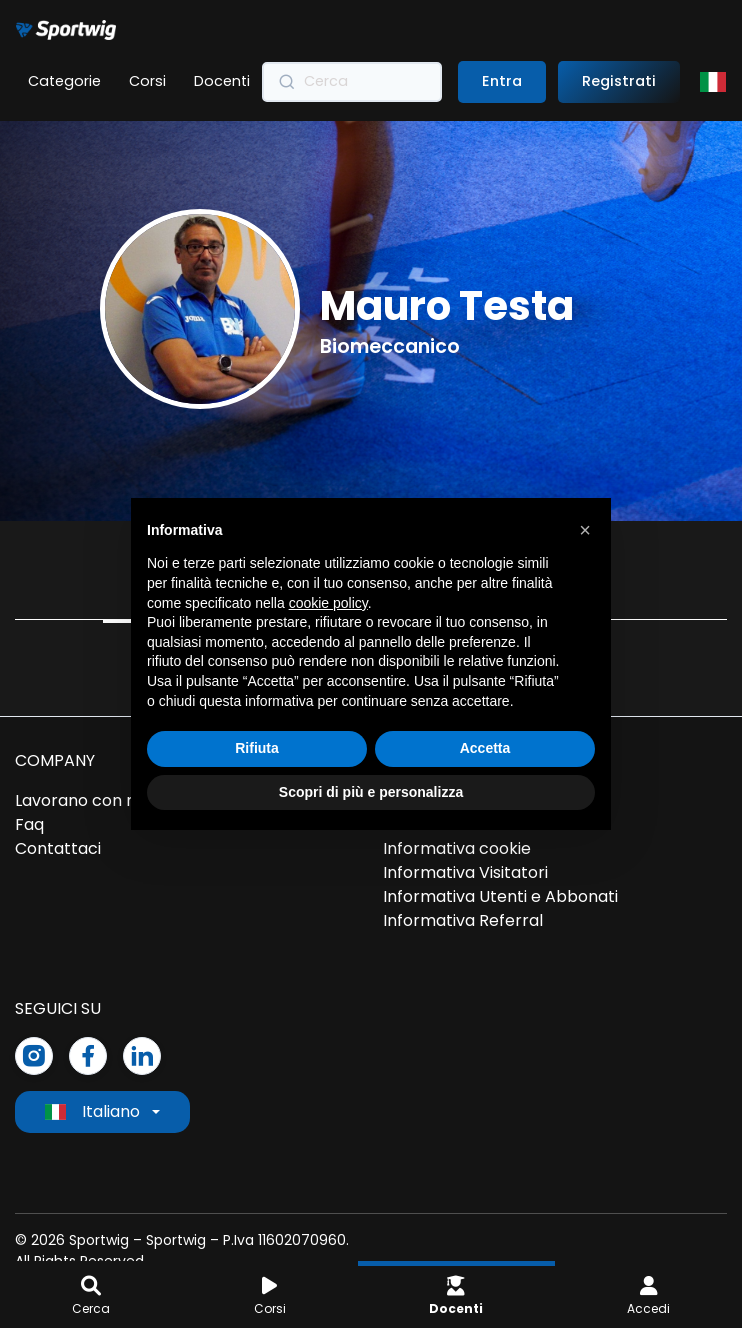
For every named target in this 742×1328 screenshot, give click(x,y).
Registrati (619, 81)
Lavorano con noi (82, 800)
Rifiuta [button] (257, 748)
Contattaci (58, 848)
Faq (29, 824)
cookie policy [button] (328, 603)
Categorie (64, 81)
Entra (502, 81)
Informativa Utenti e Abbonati (500, 896)
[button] (585, 530)
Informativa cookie (457, 848)
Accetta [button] (485, 748)
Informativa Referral (463, 920)
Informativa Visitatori (465, 872)
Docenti (222, 81)
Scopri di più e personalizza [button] (371, 792)
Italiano (92, 1111)
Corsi (147, 81)
